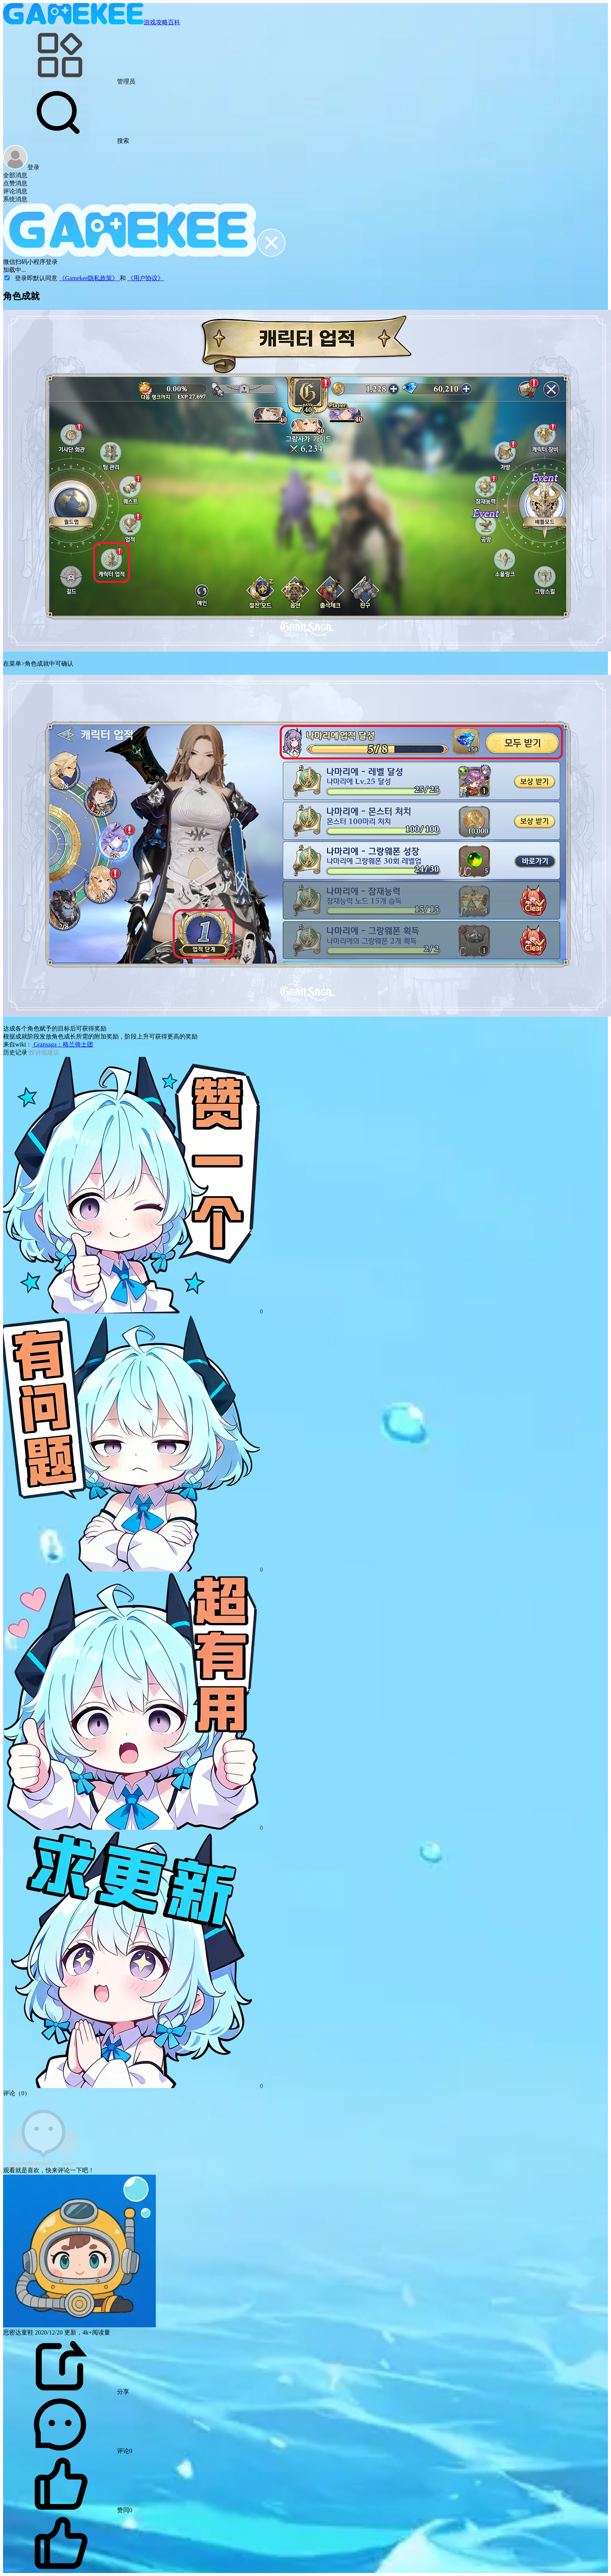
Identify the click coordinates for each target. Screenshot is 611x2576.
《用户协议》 (145, 278)
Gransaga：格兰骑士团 (62, 1044)
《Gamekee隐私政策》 (89, 278)
